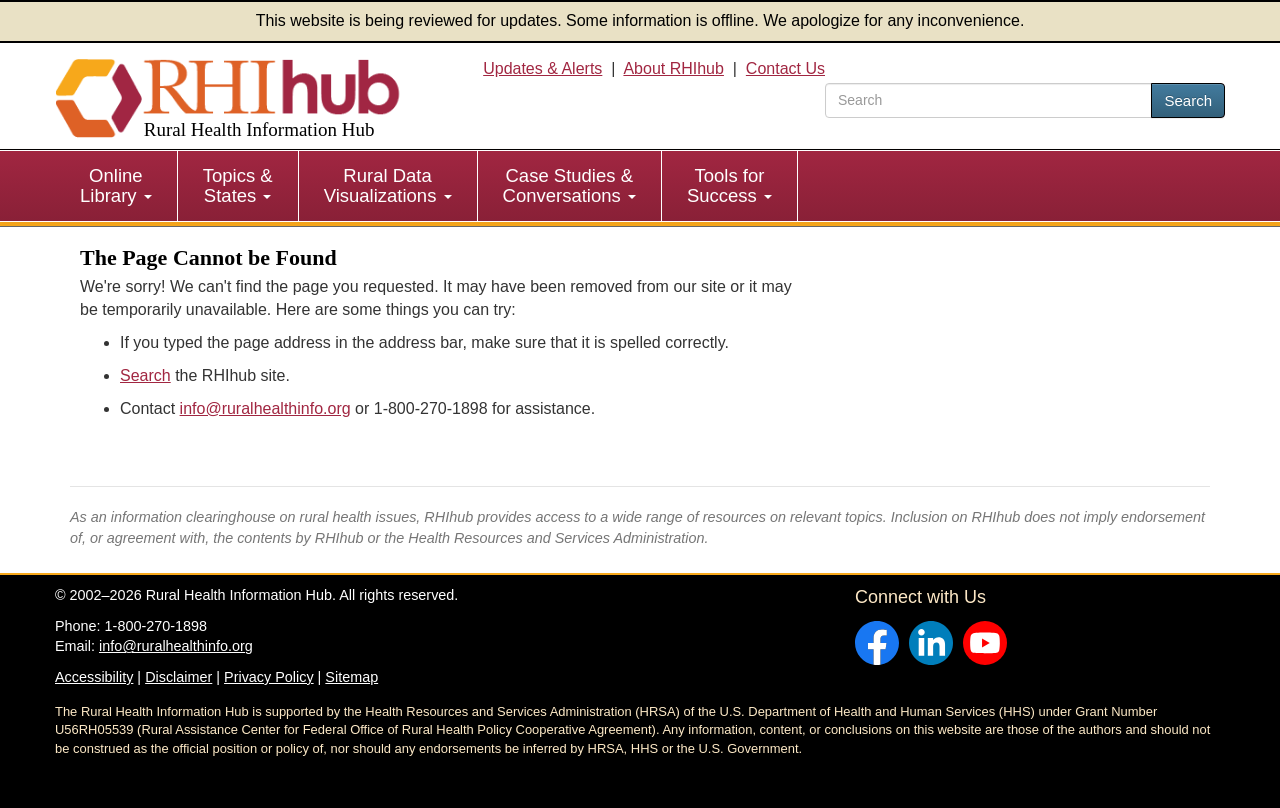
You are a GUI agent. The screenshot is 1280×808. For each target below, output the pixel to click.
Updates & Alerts (542, 68)
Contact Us (785, 68)
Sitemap (351, 677)
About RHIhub (673, 68)
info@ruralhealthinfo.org (265, 408)
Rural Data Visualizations (388, 185)
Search (1188, 100)
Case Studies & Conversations (569, 185)
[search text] (988, 100)
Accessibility (94, 677)
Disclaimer (178, 677)
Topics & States (238, 185)
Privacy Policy (269, 677)
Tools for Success (729, 185)
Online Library (116, 185)
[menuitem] (116, 186)
